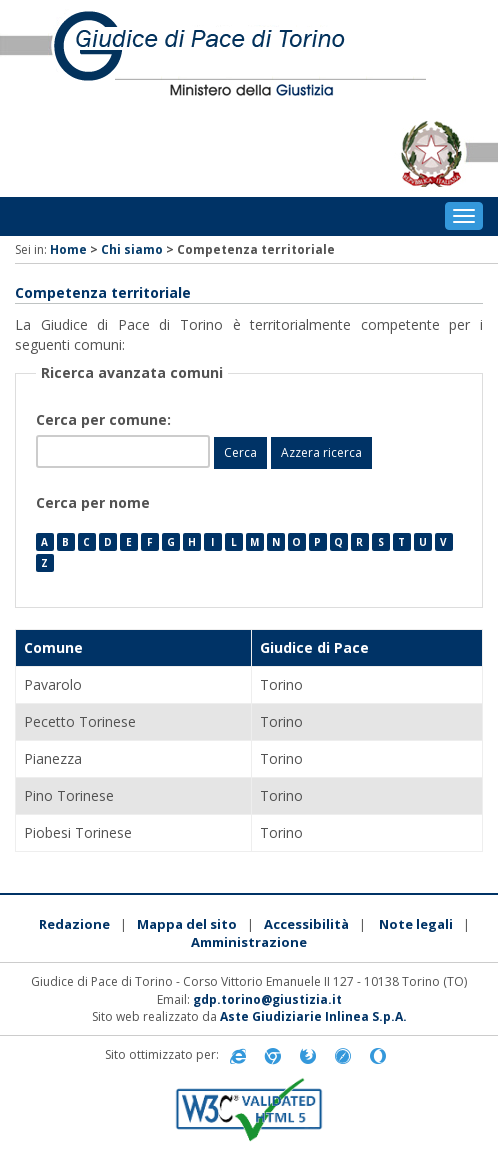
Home (68, 249)
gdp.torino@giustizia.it (267, 999)
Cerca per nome (93, 502)
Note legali (416, 924)
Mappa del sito (187, 924)
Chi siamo (132, 249)
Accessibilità (306, 924)
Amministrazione (249, 942)
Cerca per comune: (105, 419)
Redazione (74, 924)
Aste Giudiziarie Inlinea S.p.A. (313, 1016)
